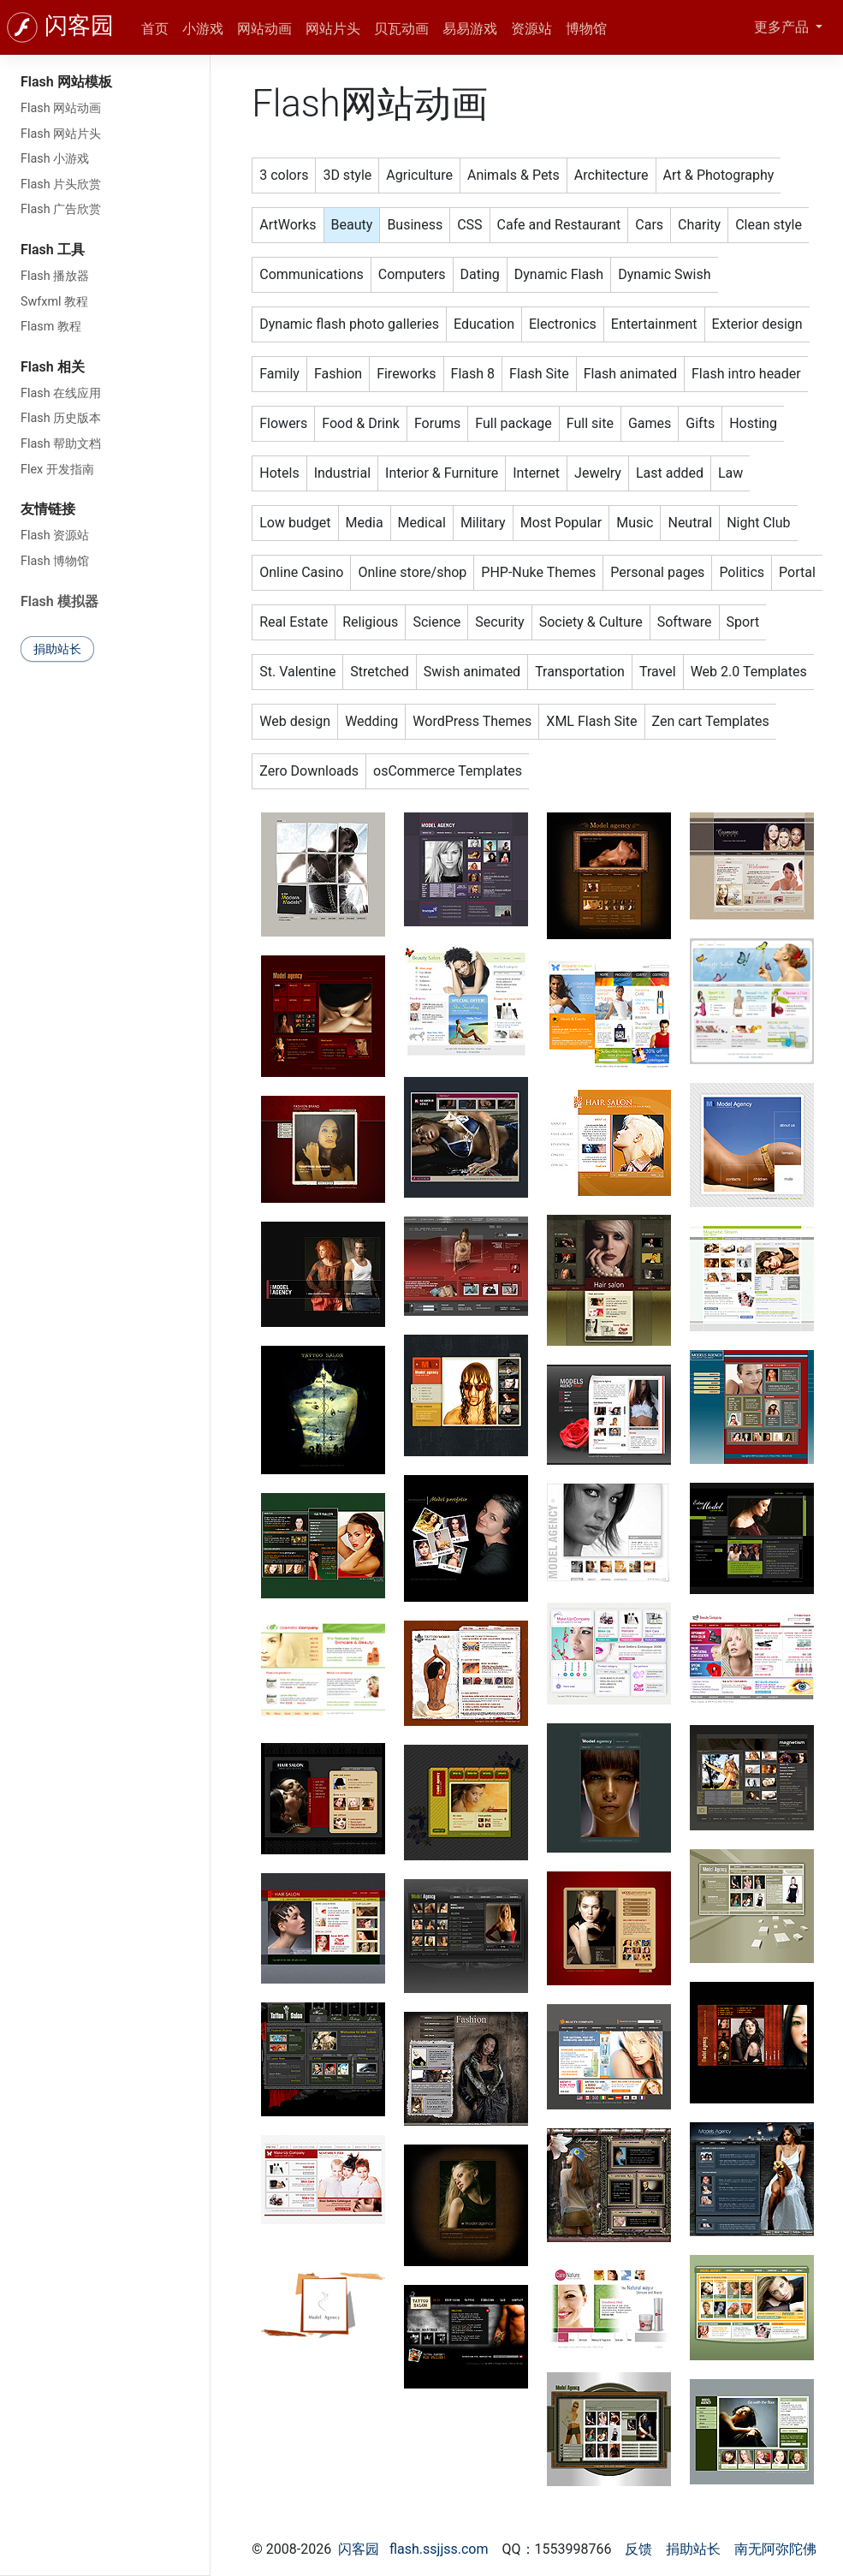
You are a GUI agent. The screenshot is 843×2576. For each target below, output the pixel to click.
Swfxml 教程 (54, 301)
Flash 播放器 (55, 276)
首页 (155, 29)
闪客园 (79, 26)
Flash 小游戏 (55, 159)
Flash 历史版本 (61, 418)
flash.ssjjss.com (439, 2549)
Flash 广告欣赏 (61, 209)
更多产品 (783, 27)
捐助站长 (57, 649)
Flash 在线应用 (61, 393)
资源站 (531, 29)
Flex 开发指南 (57, 469)
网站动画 (264, 29)
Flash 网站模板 (66, 82)
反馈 (638, 2549)
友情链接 (48, 509)
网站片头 (333, 29)
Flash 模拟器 (59, 601)
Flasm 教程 (51, 326)
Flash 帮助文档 (61, 444)
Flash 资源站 (55, 535)
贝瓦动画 (401, 29)
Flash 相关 (53, 367)
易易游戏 (469, 29)
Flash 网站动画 (61, 108)
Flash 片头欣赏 (61, 184)
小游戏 (202, 29)
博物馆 (586, 29)
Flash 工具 (53, 249)
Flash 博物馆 (55, 561)
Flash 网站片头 (61, 134)
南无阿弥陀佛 (775, 2549)
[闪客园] (22, 27)
